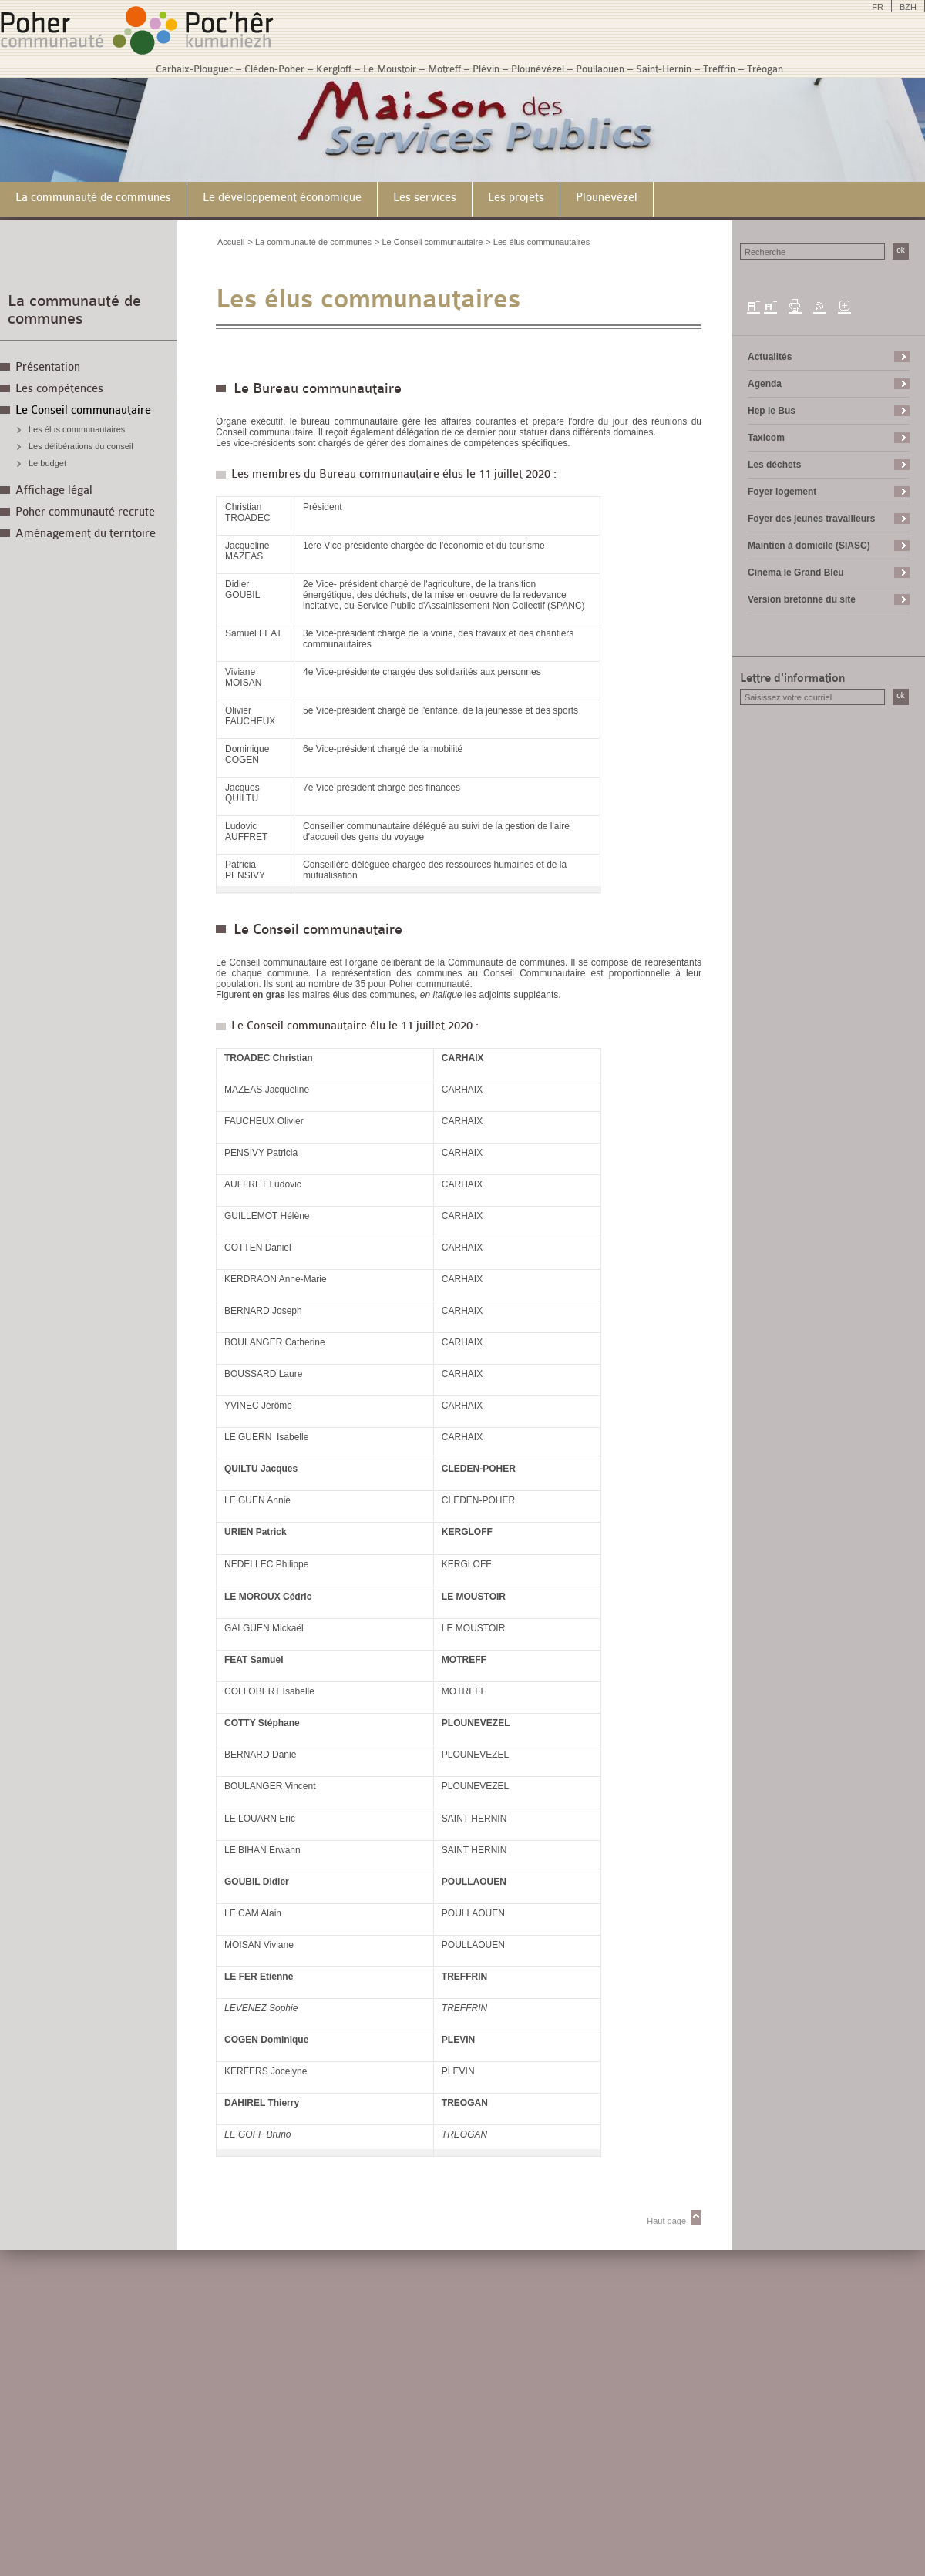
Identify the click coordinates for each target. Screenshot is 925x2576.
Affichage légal (53, 490)
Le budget (47, 463)
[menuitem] (93, 199)
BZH (908, 7)
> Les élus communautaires (538, 242)
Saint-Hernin (663, 69)
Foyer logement (782, 491)
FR (877, 7)
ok (900, 250)
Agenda (765, 383)
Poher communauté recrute (85, 512)
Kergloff (334, 69)
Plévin (486, 69)
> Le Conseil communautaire (429, 242)
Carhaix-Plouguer (194, 69)
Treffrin (719, 69)
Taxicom (766, 437)
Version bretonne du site (802, 599)
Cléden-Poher (274, 69)
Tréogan (765, 69)
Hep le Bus (772, 410)
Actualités (770, 356)
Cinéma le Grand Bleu (796, 572)
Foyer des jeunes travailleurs (811, 518)
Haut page (666, 2220)
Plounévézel (537, 69)
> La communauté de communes (309, 242)
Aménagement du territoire (85, 533)
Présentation (47, 367)
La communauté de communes (74, 309)
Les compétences (59, 388)
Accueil (230, 242)
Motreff (444, 69)
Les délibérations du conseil (81, 446)
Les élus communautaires (77, 429)
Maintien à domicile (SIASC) (809, 545)
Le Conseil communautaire (83, 410)
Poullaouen (600, 69)
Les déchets (774, 464)
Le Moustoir (389, 69)
